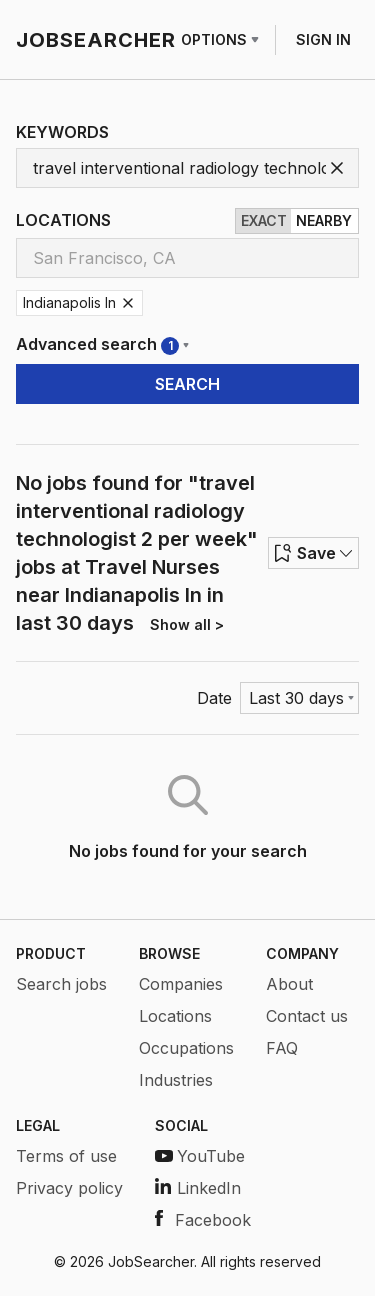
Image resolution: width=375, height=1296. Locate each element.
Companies (181, 984)
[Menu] (299, 698)
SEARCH (187, 384)
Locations (175, 1016)
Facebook (203, 1220)
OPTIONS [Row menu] (220, 39)
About (289, 984)
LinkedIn (198, 1188)
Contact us (307, 1016)
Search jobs (61, 984)
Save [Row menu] (313, 553)
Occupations (186, 1048)
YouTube (200, 1156)
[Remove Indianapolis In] (128, 303)
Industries (176, 1080)
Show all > (187, 624)
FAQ (282, 1048)
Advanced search (102, 344)
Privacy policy (69, 1188)
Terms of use (66, 1156)
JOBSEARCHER (96, 40)
